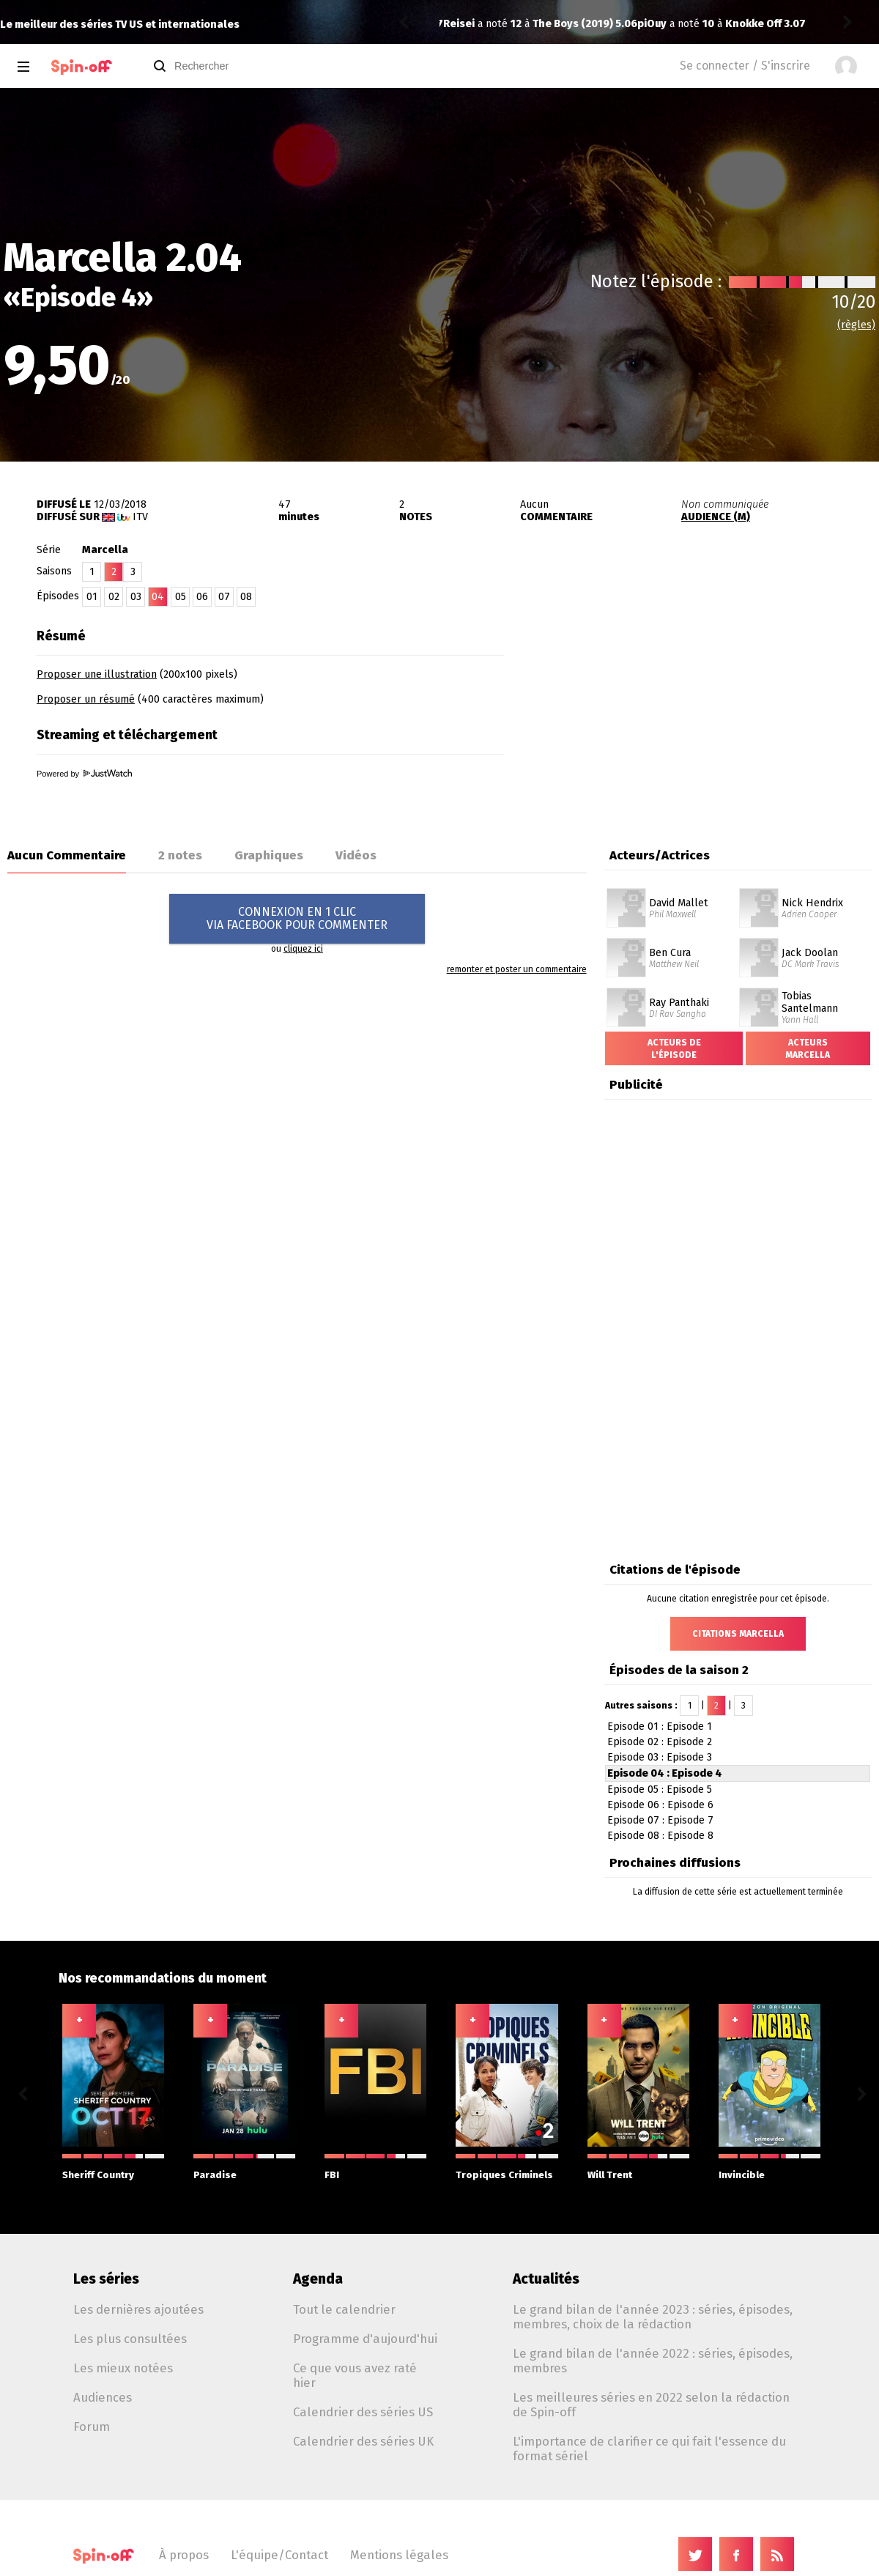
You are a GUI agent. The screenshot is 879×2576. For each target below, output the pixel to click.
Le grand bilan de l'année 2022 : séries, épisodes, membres (653, 2360)
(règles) (856, 325)
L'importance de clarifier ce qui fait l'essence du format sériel (649, 2448)
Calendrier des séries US (363, 2412)
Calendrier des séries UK (363, 2441)
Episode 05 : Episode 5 (659, 1789)
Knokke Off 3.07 (571, 24)
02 (113, 597)
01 (91, 597)
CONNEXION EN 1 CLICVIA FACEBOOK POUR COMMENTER (297, 918)
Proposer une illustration (97, 674)
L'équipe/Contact (279, 2554)
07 (224, 597)
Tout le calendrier (344, 2309)
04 (158, 597)
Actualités (546, 2278)
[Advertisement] (708, 712)
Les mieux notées (123, 2368)
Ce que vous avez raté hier (355, 2375)
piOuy (457, 24)
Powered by (84, 773)
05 (180, 597)
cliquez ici (303, 949)
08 (246, 597)
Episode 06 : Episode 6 (660, 1805)
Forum (91, 2426)
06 (202, 597)
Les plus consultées (130, 2338)
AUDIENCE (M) (715, 517)
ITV (140, 517)
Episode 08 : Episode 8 (660, 1835)
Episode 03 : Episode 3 (659, 1757)
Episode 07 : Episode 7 (660, 1820)
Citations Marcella (738, 1634)
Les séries (106, 2278)
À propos (184, 2554)
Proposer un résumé (86, 699)
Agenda (318, 2278)
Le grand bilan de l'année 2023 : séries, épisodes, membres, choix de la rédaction (653, 2316)
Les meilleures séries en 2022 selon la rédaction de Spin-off (651, 2404)
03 (135, 597)
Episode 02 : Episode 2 (659, 1742)
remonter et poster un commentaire (517, 969)
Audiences (102, 2397)
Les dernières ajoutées (138, 2309)
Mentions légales (399, 2554)
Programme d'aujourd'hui (365, 2338)
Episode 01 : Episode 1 (659, 1726)
